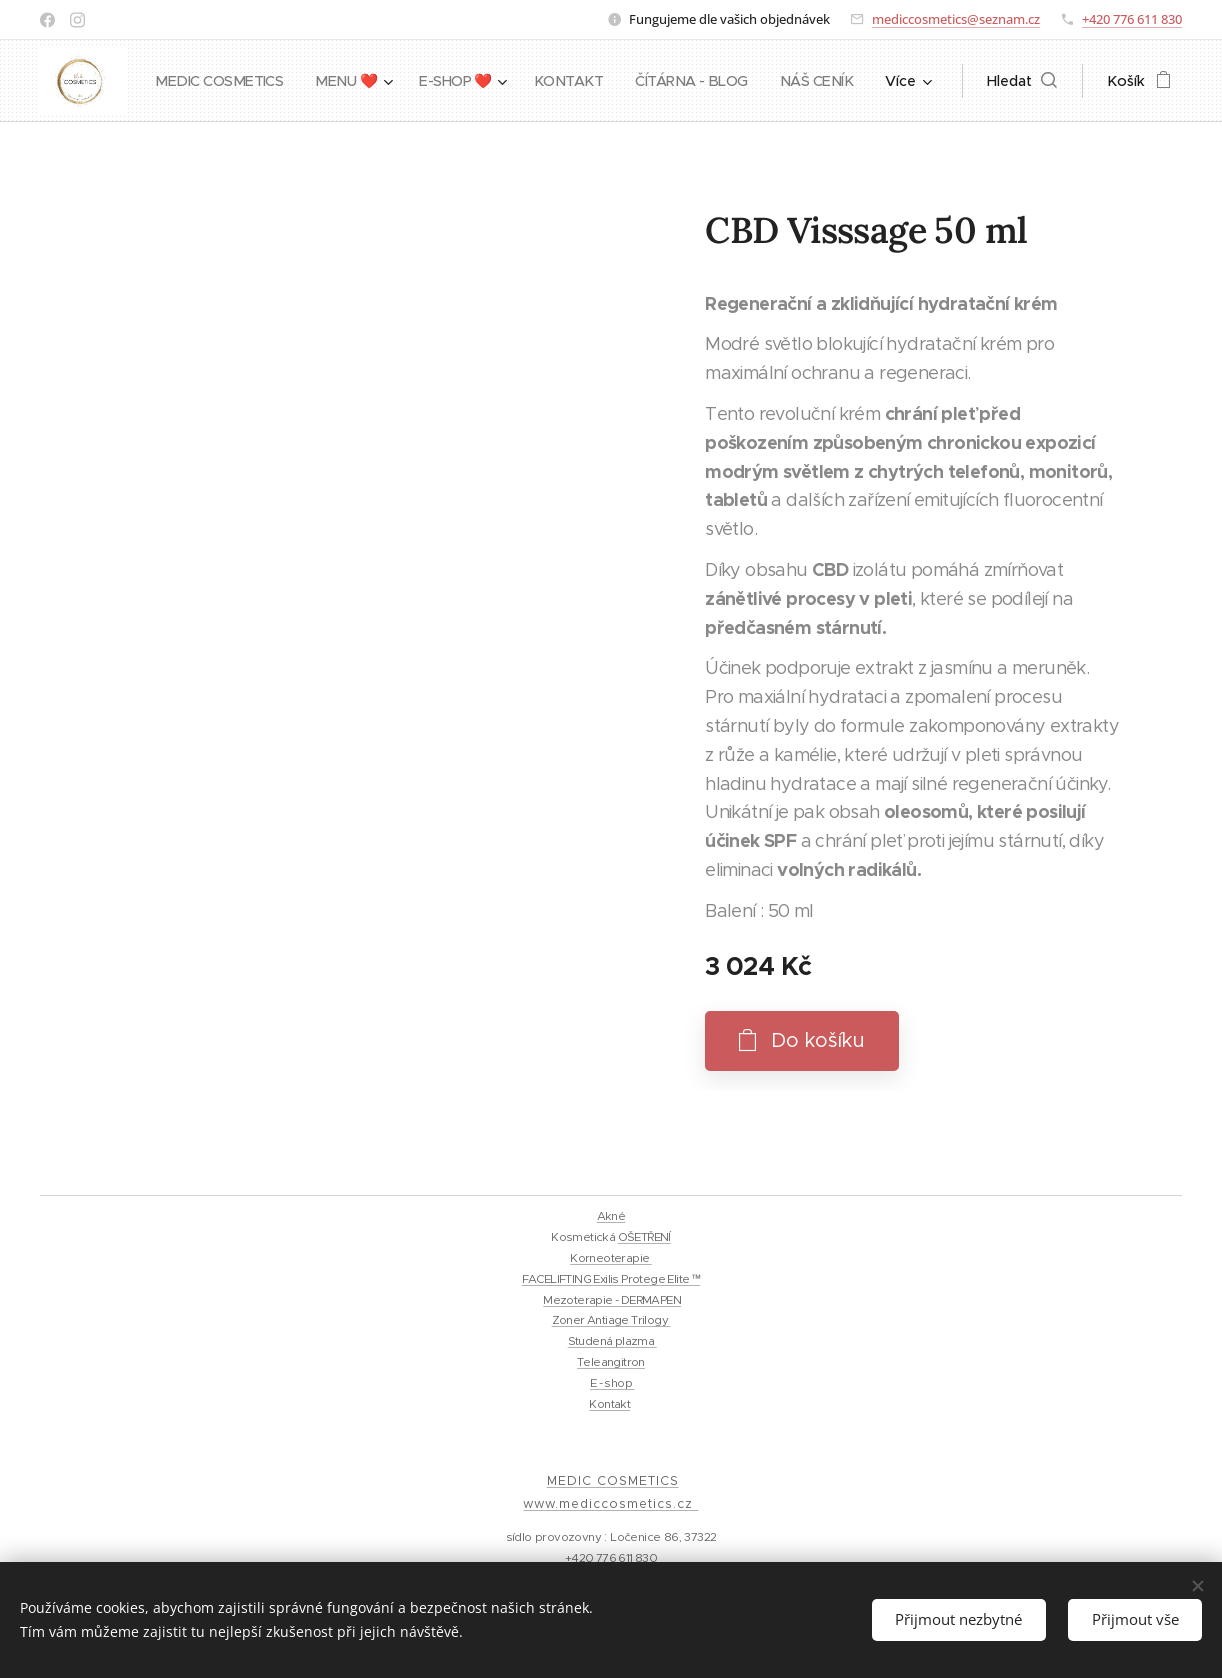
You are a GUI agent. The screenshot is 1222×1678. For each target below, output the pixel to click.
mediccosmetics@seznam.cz (956, 19)
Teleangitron (611, 1362)
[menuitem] (307, 81)
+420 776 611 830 (1132, 19)
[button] (1022, 81)
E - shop (612, 1383)
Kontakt (609, 1404)
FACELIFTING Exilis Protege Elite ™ (611, 1279)
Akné (611, 1216)
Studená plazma (612, 1341)
